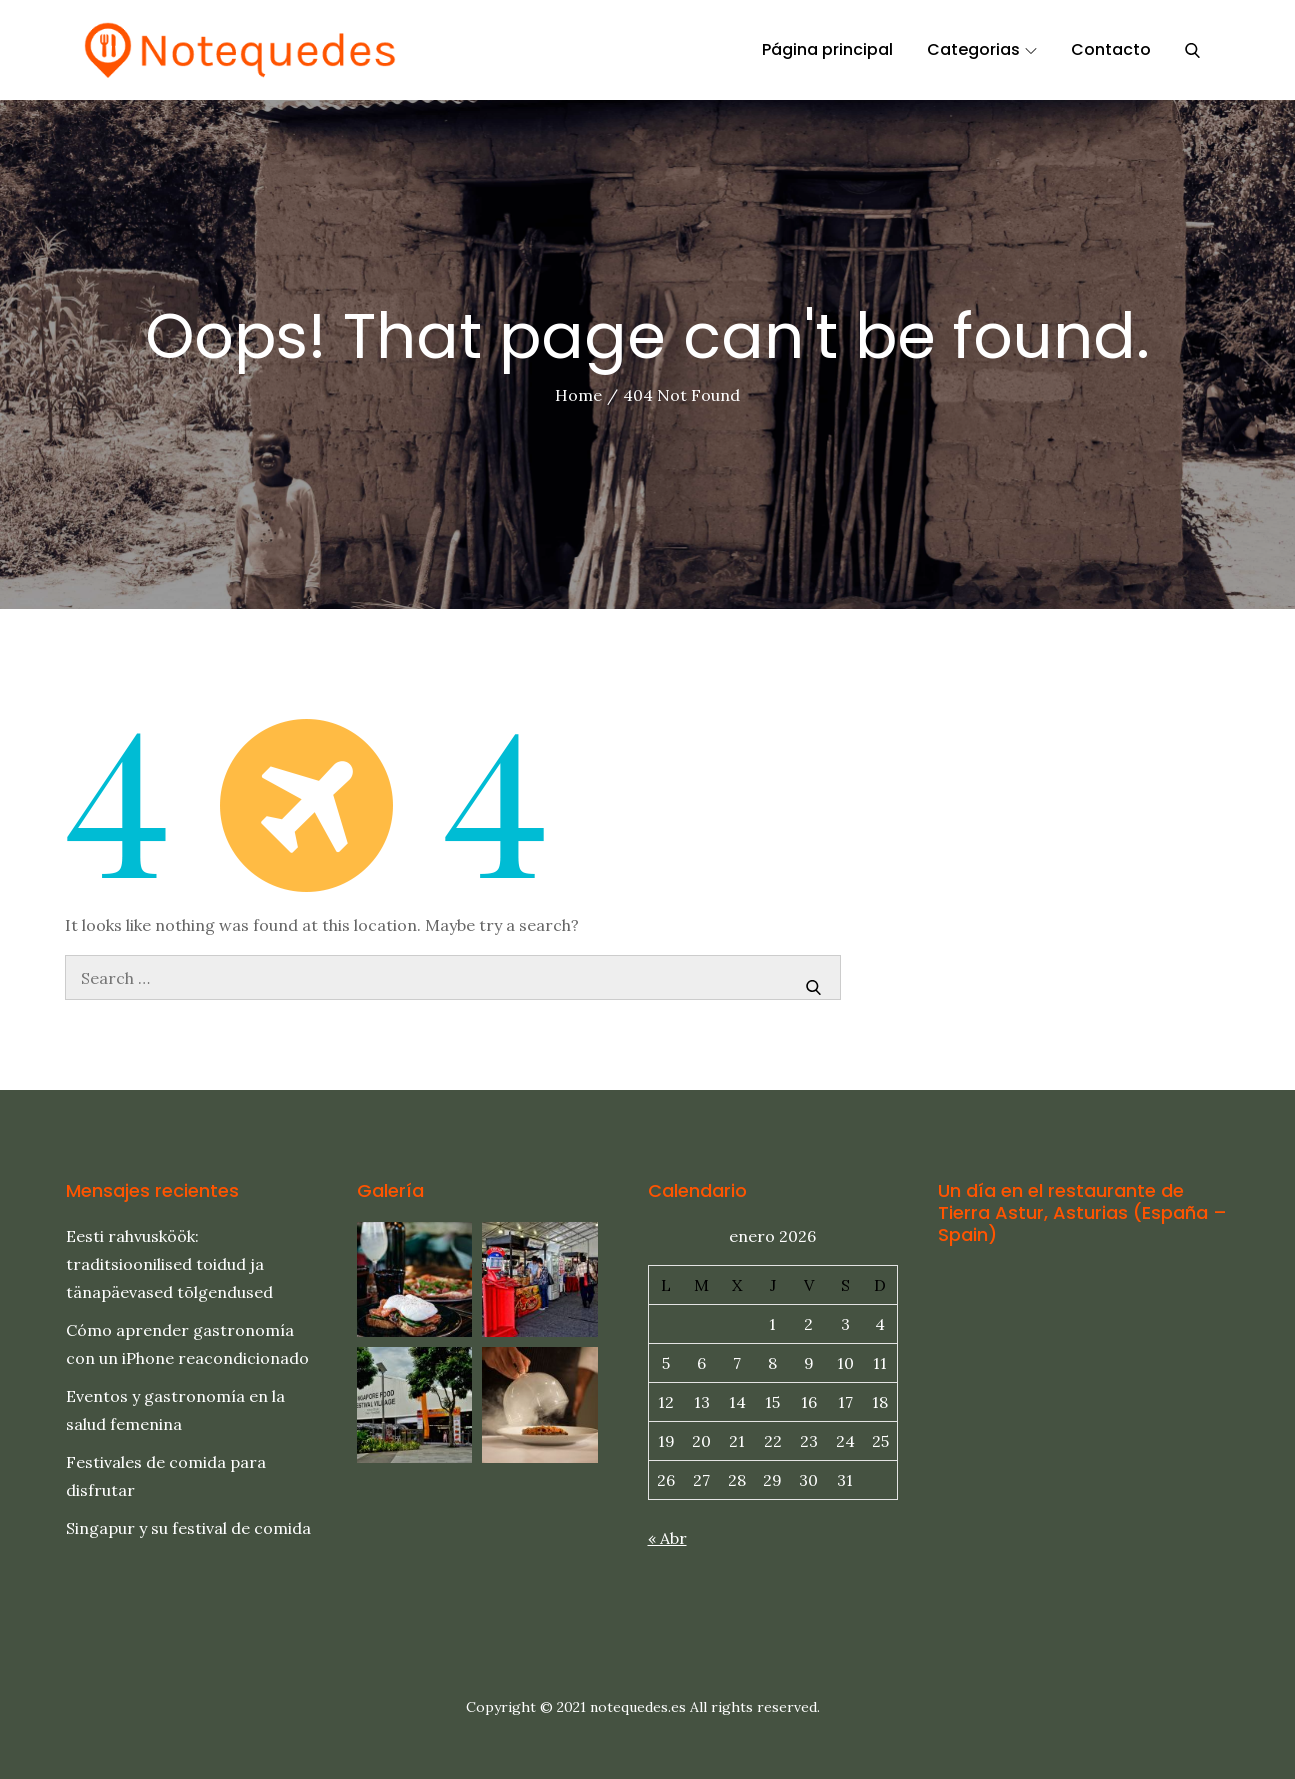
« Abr (667, 1538)
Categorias (982, 49)
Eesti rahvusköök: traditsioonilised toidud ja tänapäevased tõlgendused (169, 1264)
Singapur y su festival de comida (188, 1528)
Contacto (1111, 49)
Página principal (827, 49)
